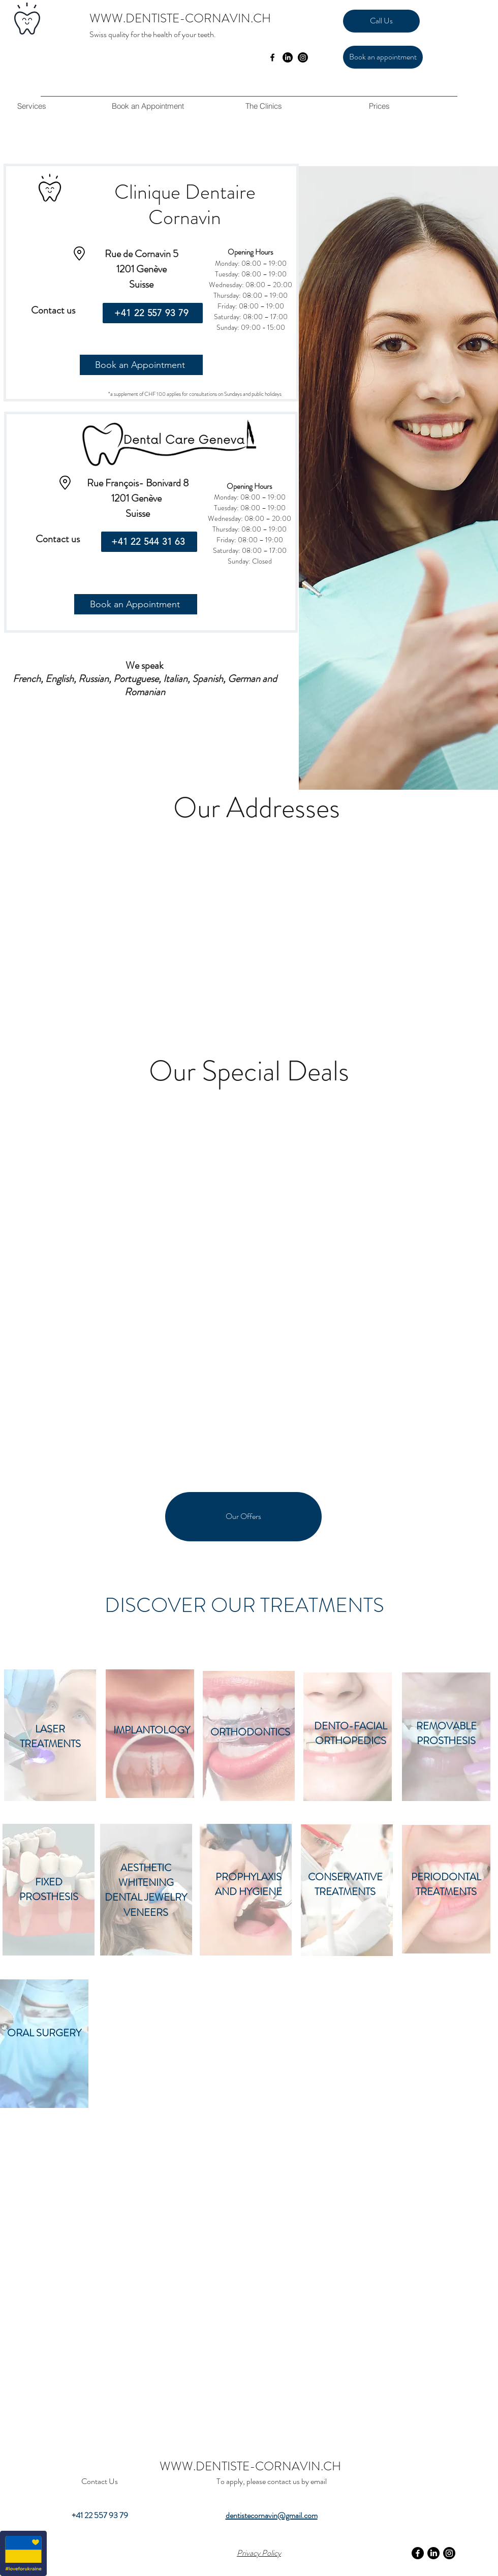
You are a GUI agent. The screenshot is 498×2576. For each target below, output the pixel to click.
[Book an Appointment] (141, 365)
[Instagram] (303, 57)
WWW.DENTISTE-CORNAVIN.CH (180, 18)
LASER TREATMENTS (50, 1736)
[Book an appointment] (383, 57)
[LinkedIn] (288, 57)
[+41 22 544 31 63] (149, 542)
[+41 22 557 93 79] (153, 313)
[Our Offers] (243, 1516)
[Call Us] (381, 21)
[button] (263, 106)
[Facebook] (418, 2553)
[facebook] (272, 57)
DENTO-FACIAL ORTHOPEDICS (350, 1733)
